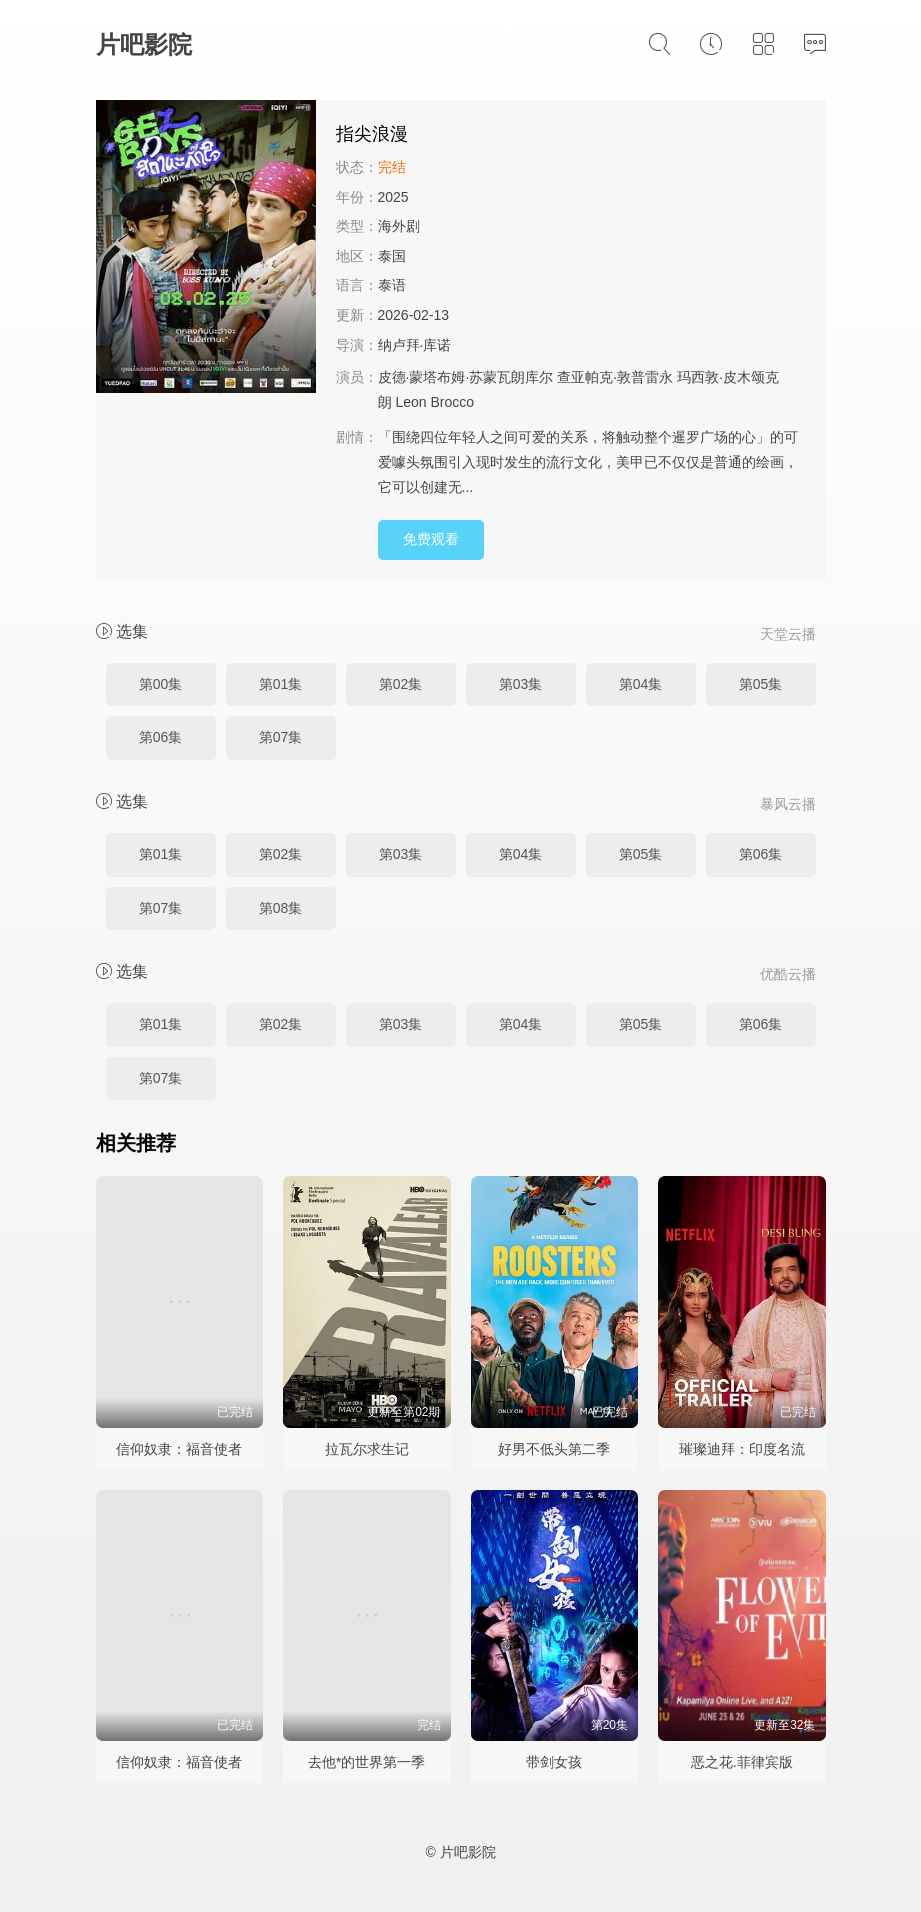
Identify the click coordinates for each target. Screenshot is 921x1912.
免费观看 (431, 539)
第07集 (281, 737)
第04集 (641, 684)
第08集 (281, 908)
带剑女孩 (554, 1762)
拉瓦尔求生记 (367, 1449)
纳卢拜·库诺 (415, 345)
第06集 (161, 737)
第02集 (401, 684)
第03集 (521, 684)
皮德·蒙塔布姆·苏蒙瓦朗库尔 (466, 377)
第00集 (161, 684)
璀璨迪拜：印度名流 (742, 1449)
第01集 (281, 684)
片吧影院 (144, 44)
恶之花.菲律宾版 (742, 1762)
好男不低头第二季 (554, 1449)
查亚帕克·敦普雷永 (615, 377)
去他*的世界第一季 (366, 1762)
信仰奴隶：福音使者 (179, 1449)
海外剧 (399, 226)
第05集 (761, 684)
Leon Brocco (434, 402)
